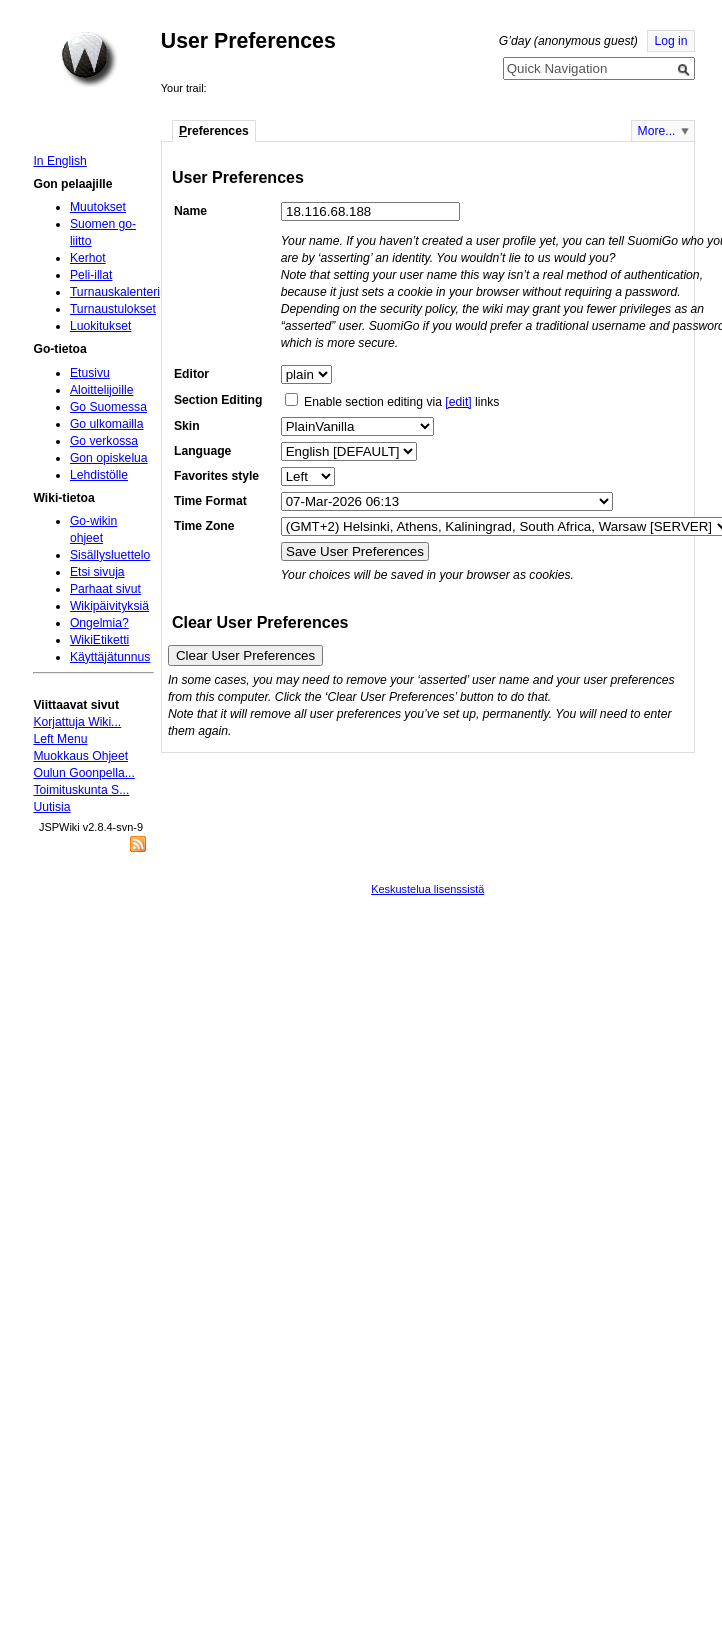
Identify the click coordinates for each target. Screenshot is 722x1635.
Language (202, 451)
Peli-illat (91, 275)
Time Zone (204, 526)
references (214, 131)
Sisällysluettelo (110, 555)
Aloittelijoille (102, 390)
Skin (187, 426)
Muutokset (98, 207)
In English (59, 161)
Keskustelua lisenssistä (427, 889)
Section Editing (218, 400)
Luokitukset (101, 326)
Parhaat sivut (105, 589)
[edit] (458, 402)
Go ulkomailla (107, 424)
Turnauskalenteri (115, 292)
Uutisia (51, 807)
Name (190, 211)
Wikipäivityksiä (109, 606)
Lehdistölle (99, 475)
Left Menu (60, 739)
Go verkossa (104, 441)
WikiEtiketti (99, 640)
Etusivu (90, 373)
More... (657, 131)
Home (89, 59)
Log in (670, 41)
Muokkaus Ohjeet (80, 756)
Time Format (210, 501)
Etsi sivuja (97, 572)
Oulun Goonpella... (83, 773)
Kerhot (88, 258)
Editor (191, 374)
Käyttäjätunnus (110, 657)
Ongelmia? (99, 623)
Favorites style (216, 476)
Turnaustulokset (113, 309)
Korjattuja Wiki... (77, 722)
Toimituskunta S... (81, 790)
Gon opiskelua (109, 458)
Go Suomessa (108, 407)
